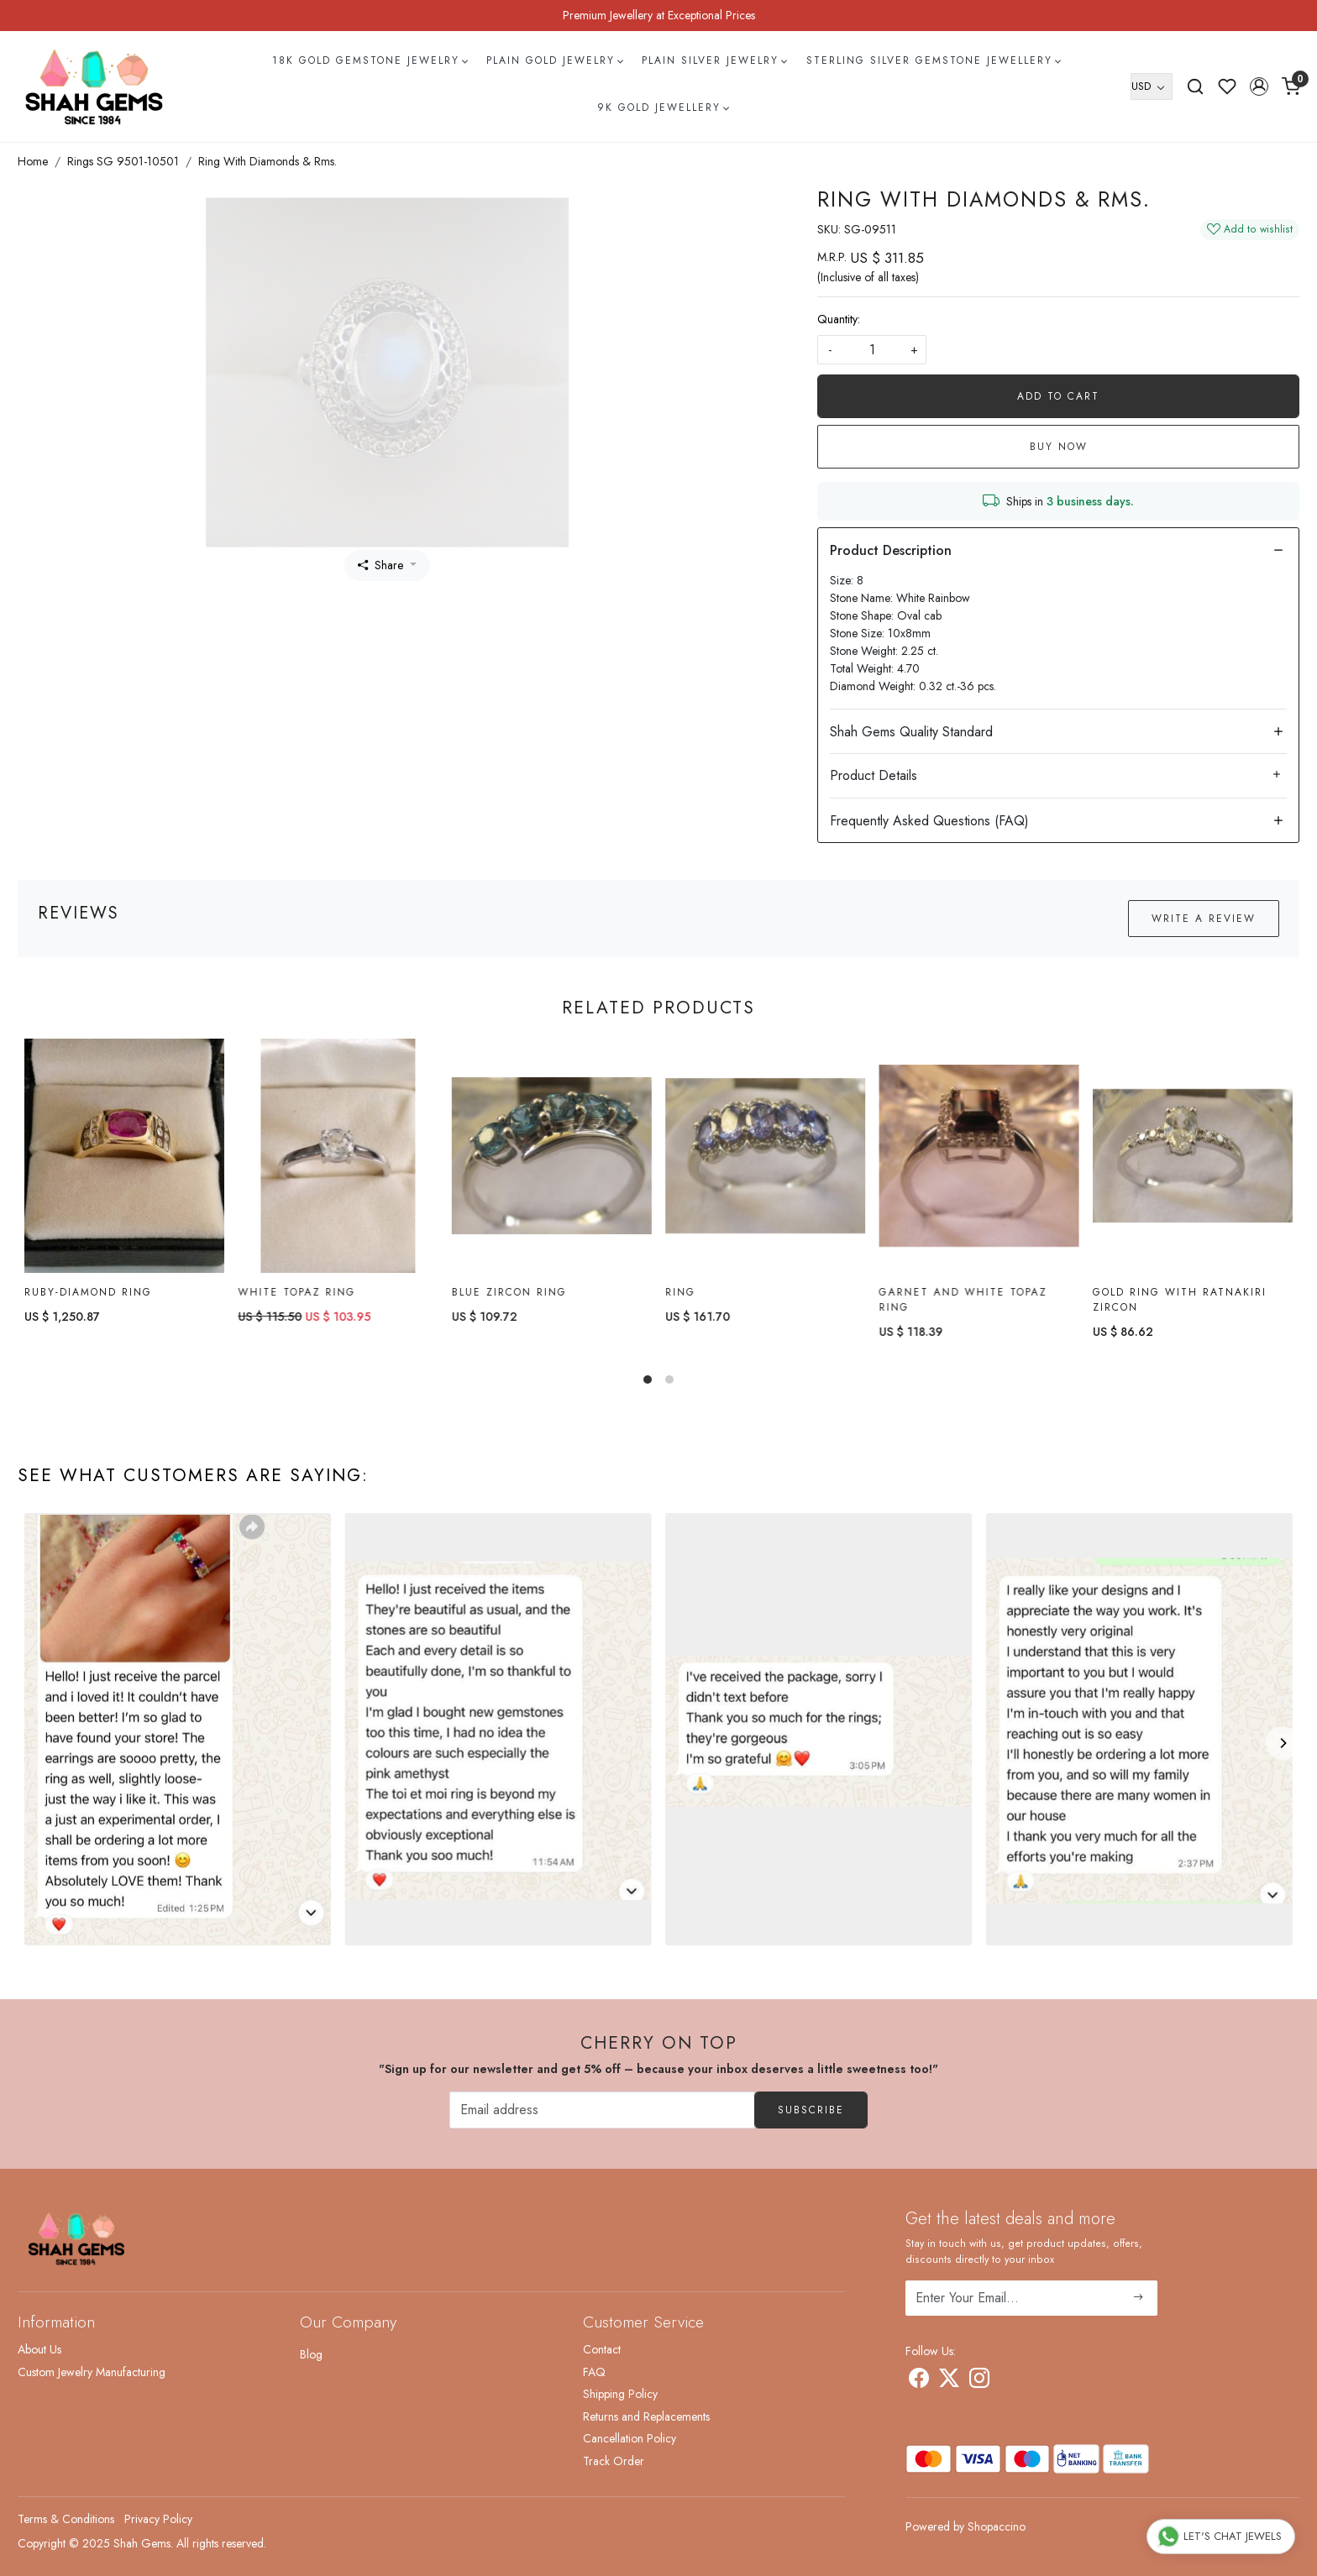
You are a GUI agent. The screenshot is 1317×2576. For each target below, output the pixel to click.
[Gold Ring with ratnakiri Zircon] (1193, 1157)
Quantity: (838, 319)
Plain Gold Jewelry (554, 60)
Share (380, 565)
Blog (311, 2354)
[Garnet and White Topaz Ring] (978, 1156)
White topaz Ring (296, 1292)
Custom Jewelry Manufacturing (91, 2372)
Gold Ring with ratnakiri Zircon (1180, 1301)
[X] (949, 2381)
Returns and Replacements (646, 2416)
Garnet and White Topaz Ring (963, 1300)
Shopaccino (997, 2526)
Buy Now (1059, 446)
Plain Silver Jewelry (714, 60)
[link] (1195, 86)
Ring (680, 1292)
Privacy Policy (158, 2519)
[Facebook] (918, 2381)
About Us (39, 2349)
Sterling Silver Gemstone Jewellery (933, 60)
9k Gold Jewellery (662, 107)
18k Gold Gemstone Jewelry (369, 60)
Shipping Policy (620, 2393)
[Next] (1282, 1743)
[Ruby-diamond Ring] (124, 1156)
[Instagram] (979, 2381)
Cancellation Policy (629, 2438)
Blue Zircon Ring (509, 1292)
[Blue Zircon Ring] (552, 1156)
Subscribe (811, 2110)
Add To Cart (1058, 396)
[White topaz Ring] (338, 1156)
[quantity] (871, 349)
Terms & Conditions (66, 2519)
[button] (1259, 86)
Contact (602, 2349)
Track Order (613, 2461)
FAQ (594, 2372)
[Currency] (1152, 86)
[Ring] (765, 1156)
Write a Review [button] (1204, 918)
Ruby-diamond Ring (88, 1292)
